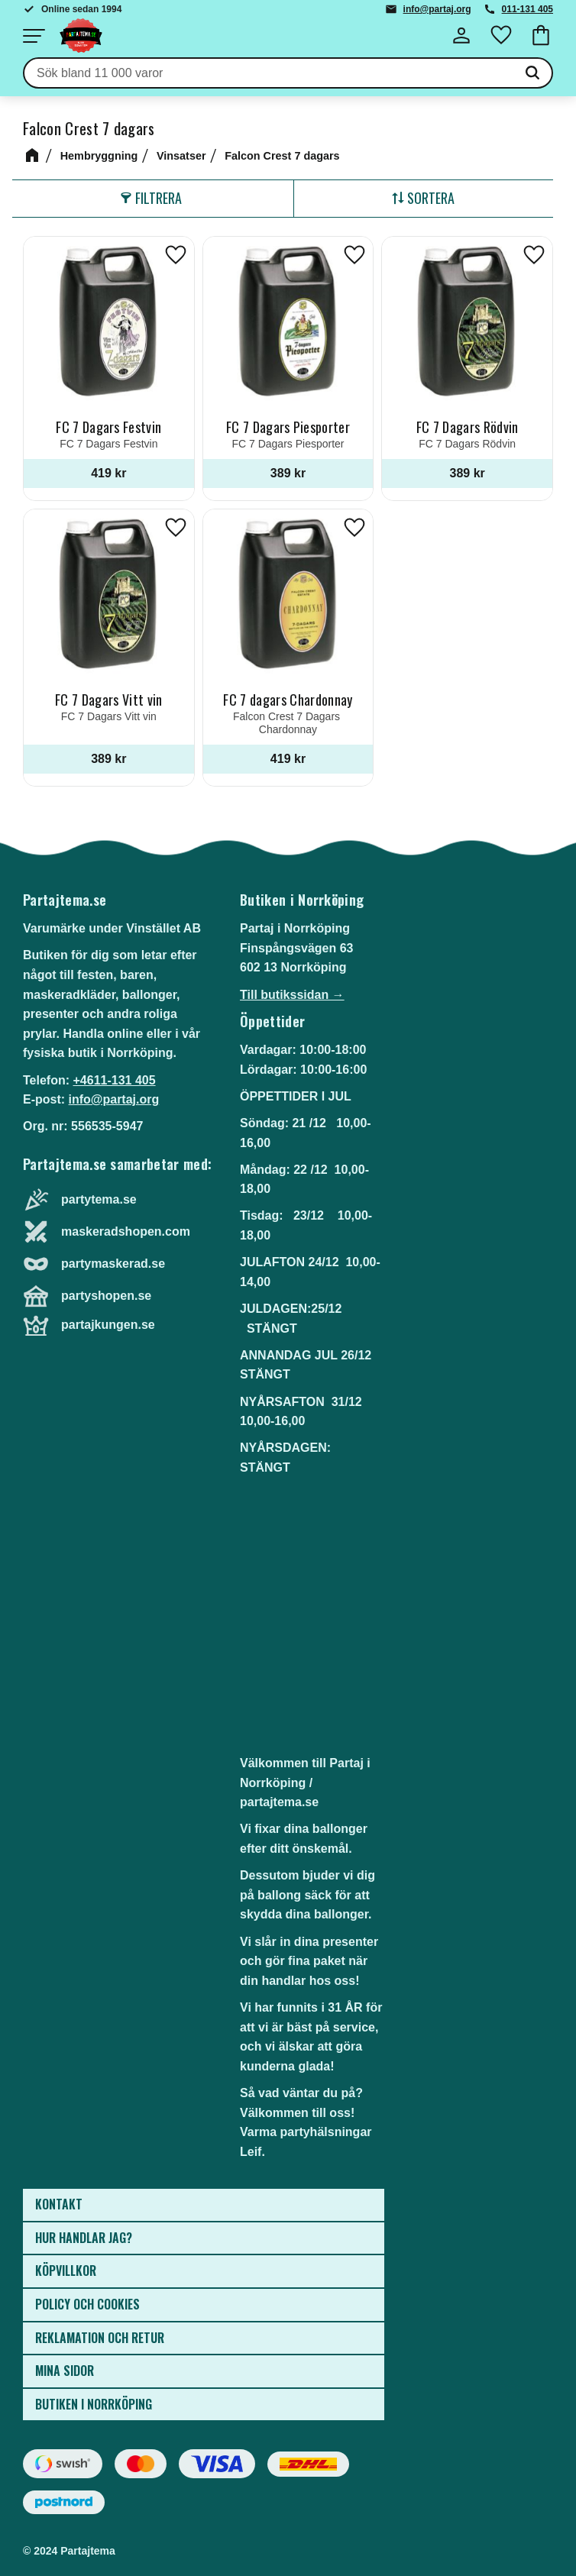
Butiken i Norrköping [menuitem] (93, 2404)
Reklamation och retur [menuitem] (99, 2338)
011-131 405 (527, 9)
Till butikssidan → (292, 994)
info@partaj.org (437, 9)
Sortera (431, 198)
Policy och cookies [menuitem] (87, 2304)
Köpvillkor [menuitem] (65, 2270)
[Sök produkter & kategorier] (268, 73)
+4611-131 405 (114, 1080)
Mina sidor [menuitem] (64, 2370)
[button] (33, 36)
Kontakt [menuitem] (59, 2204)
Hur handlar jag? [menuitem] (83, 2238)
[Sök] (532, 73)
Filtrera (158, 198)
